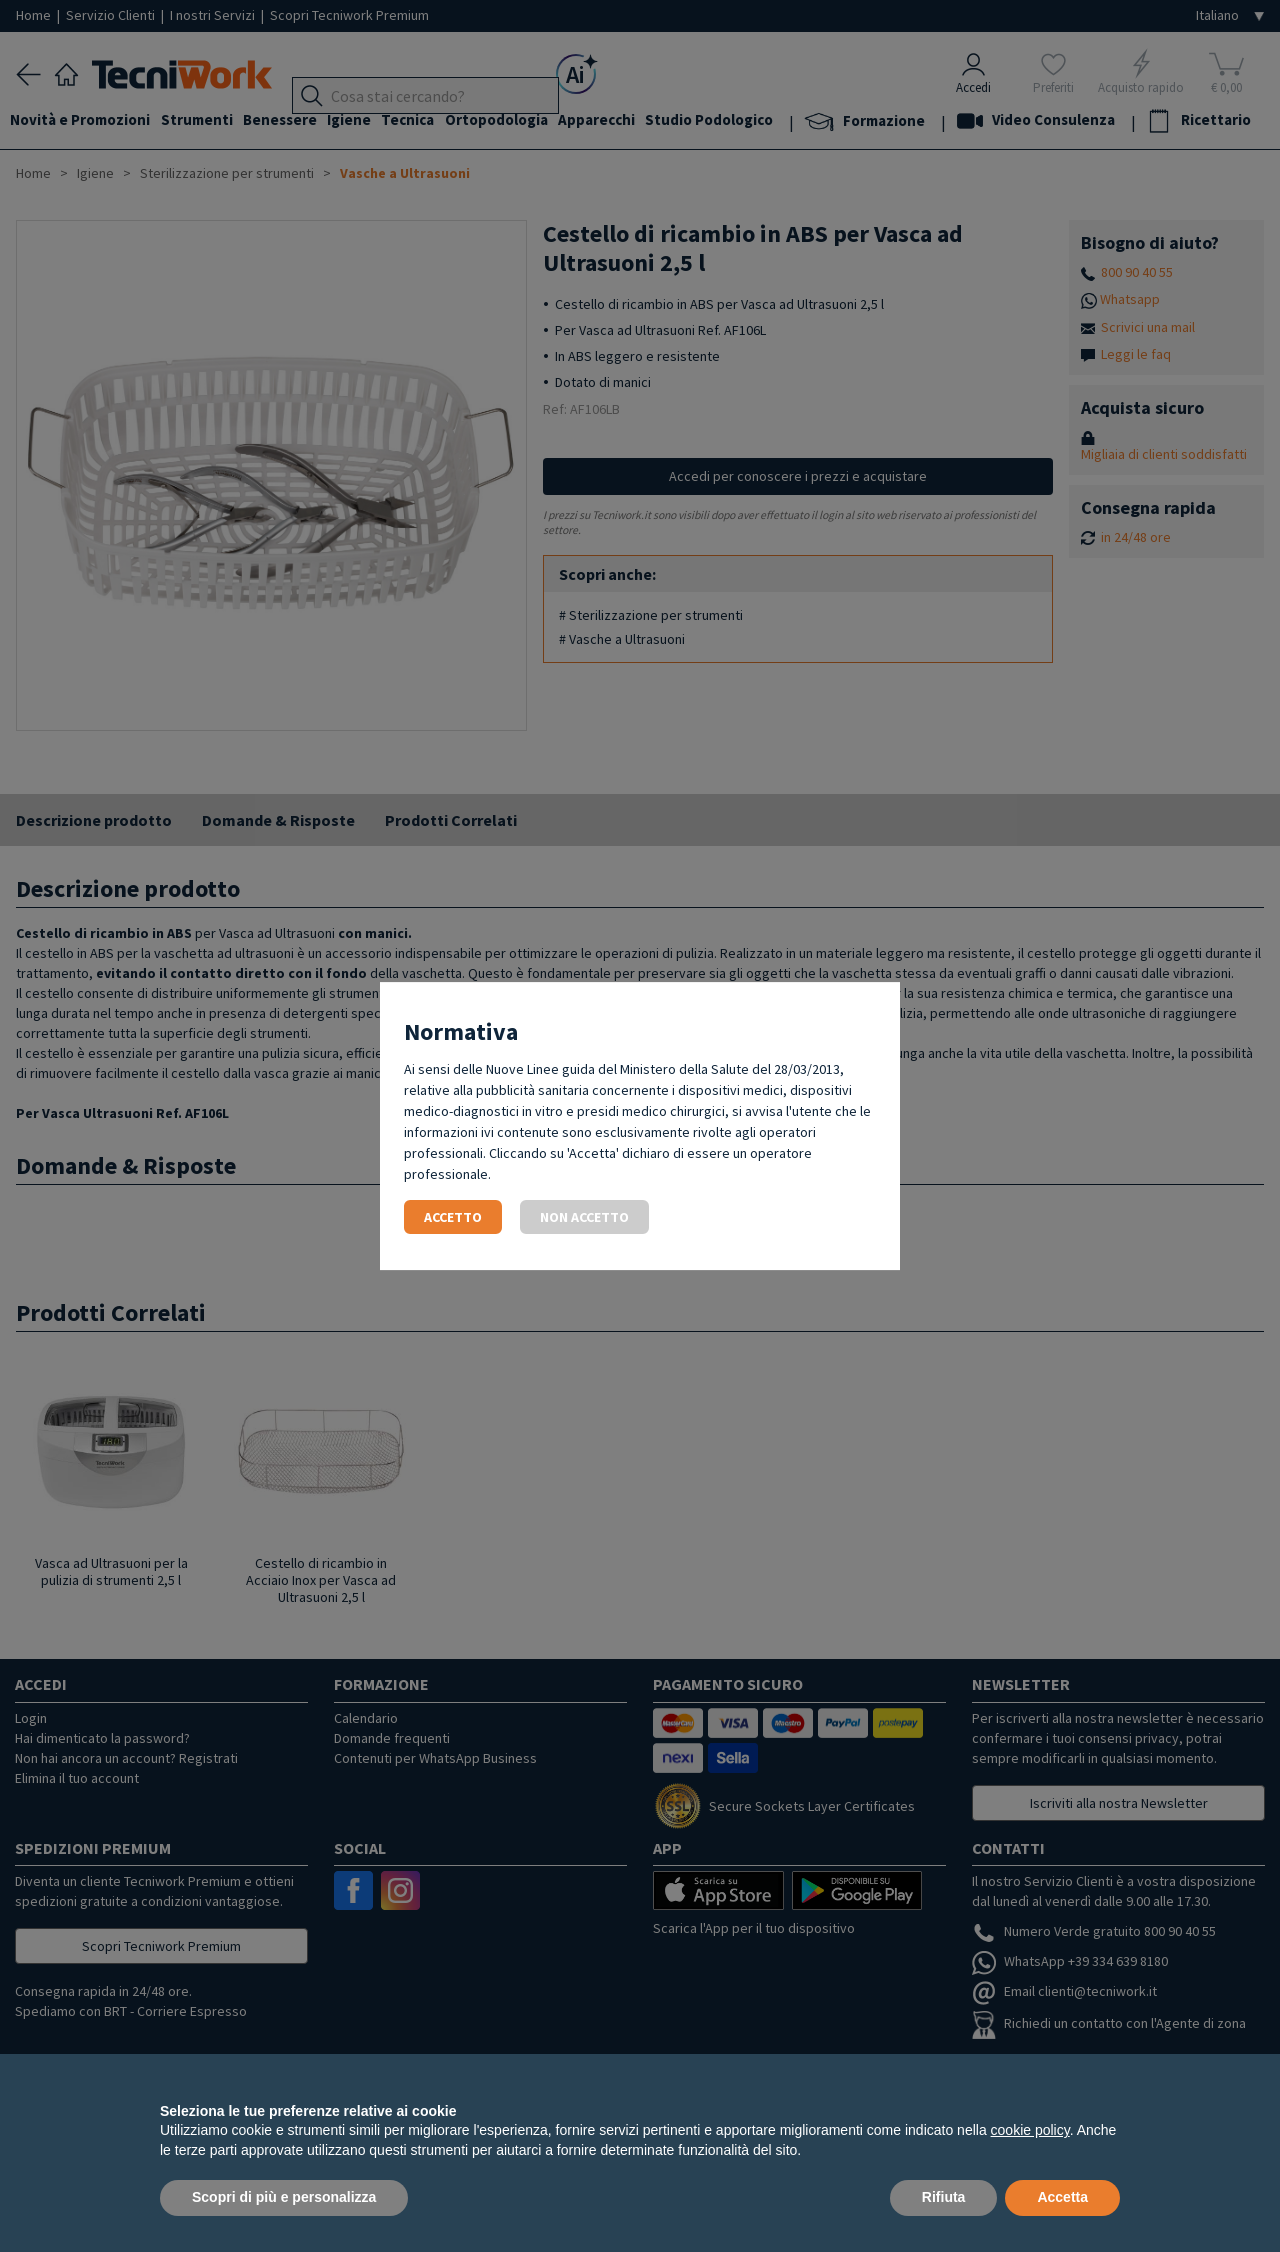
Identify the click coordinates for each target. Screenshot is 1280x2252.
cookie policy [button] (1030, 2130)
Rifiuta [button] (944, 2197)
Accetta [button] (1062, 2197)
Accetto (453, 1217)
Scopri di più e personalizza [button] (284, 2197)
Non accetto (584, 1217)
